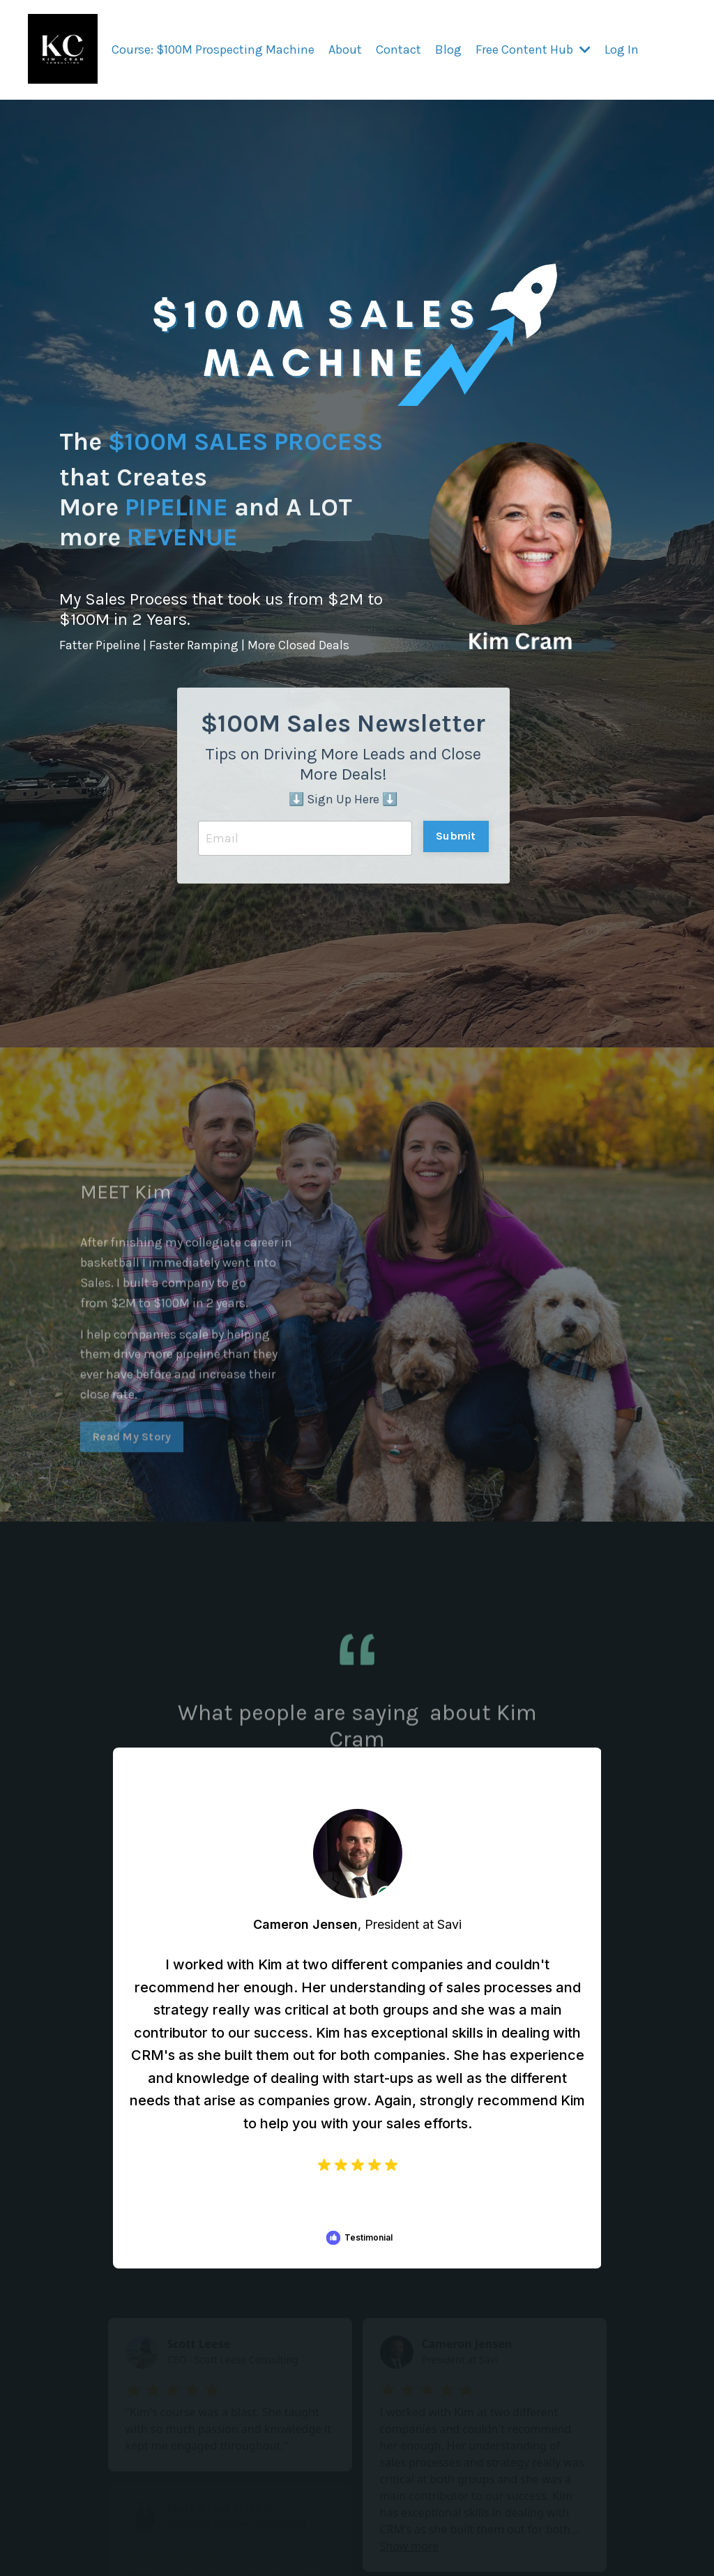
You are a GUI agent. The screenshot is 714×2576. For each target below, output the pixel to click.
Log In (622, 49)
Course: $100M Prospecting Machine (213, 49)
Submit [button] (456, 835)
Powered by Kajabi (645, 2565)
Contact (398, 49)
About (345, 49)
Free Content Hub (533, 49)
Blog (448, 49)
